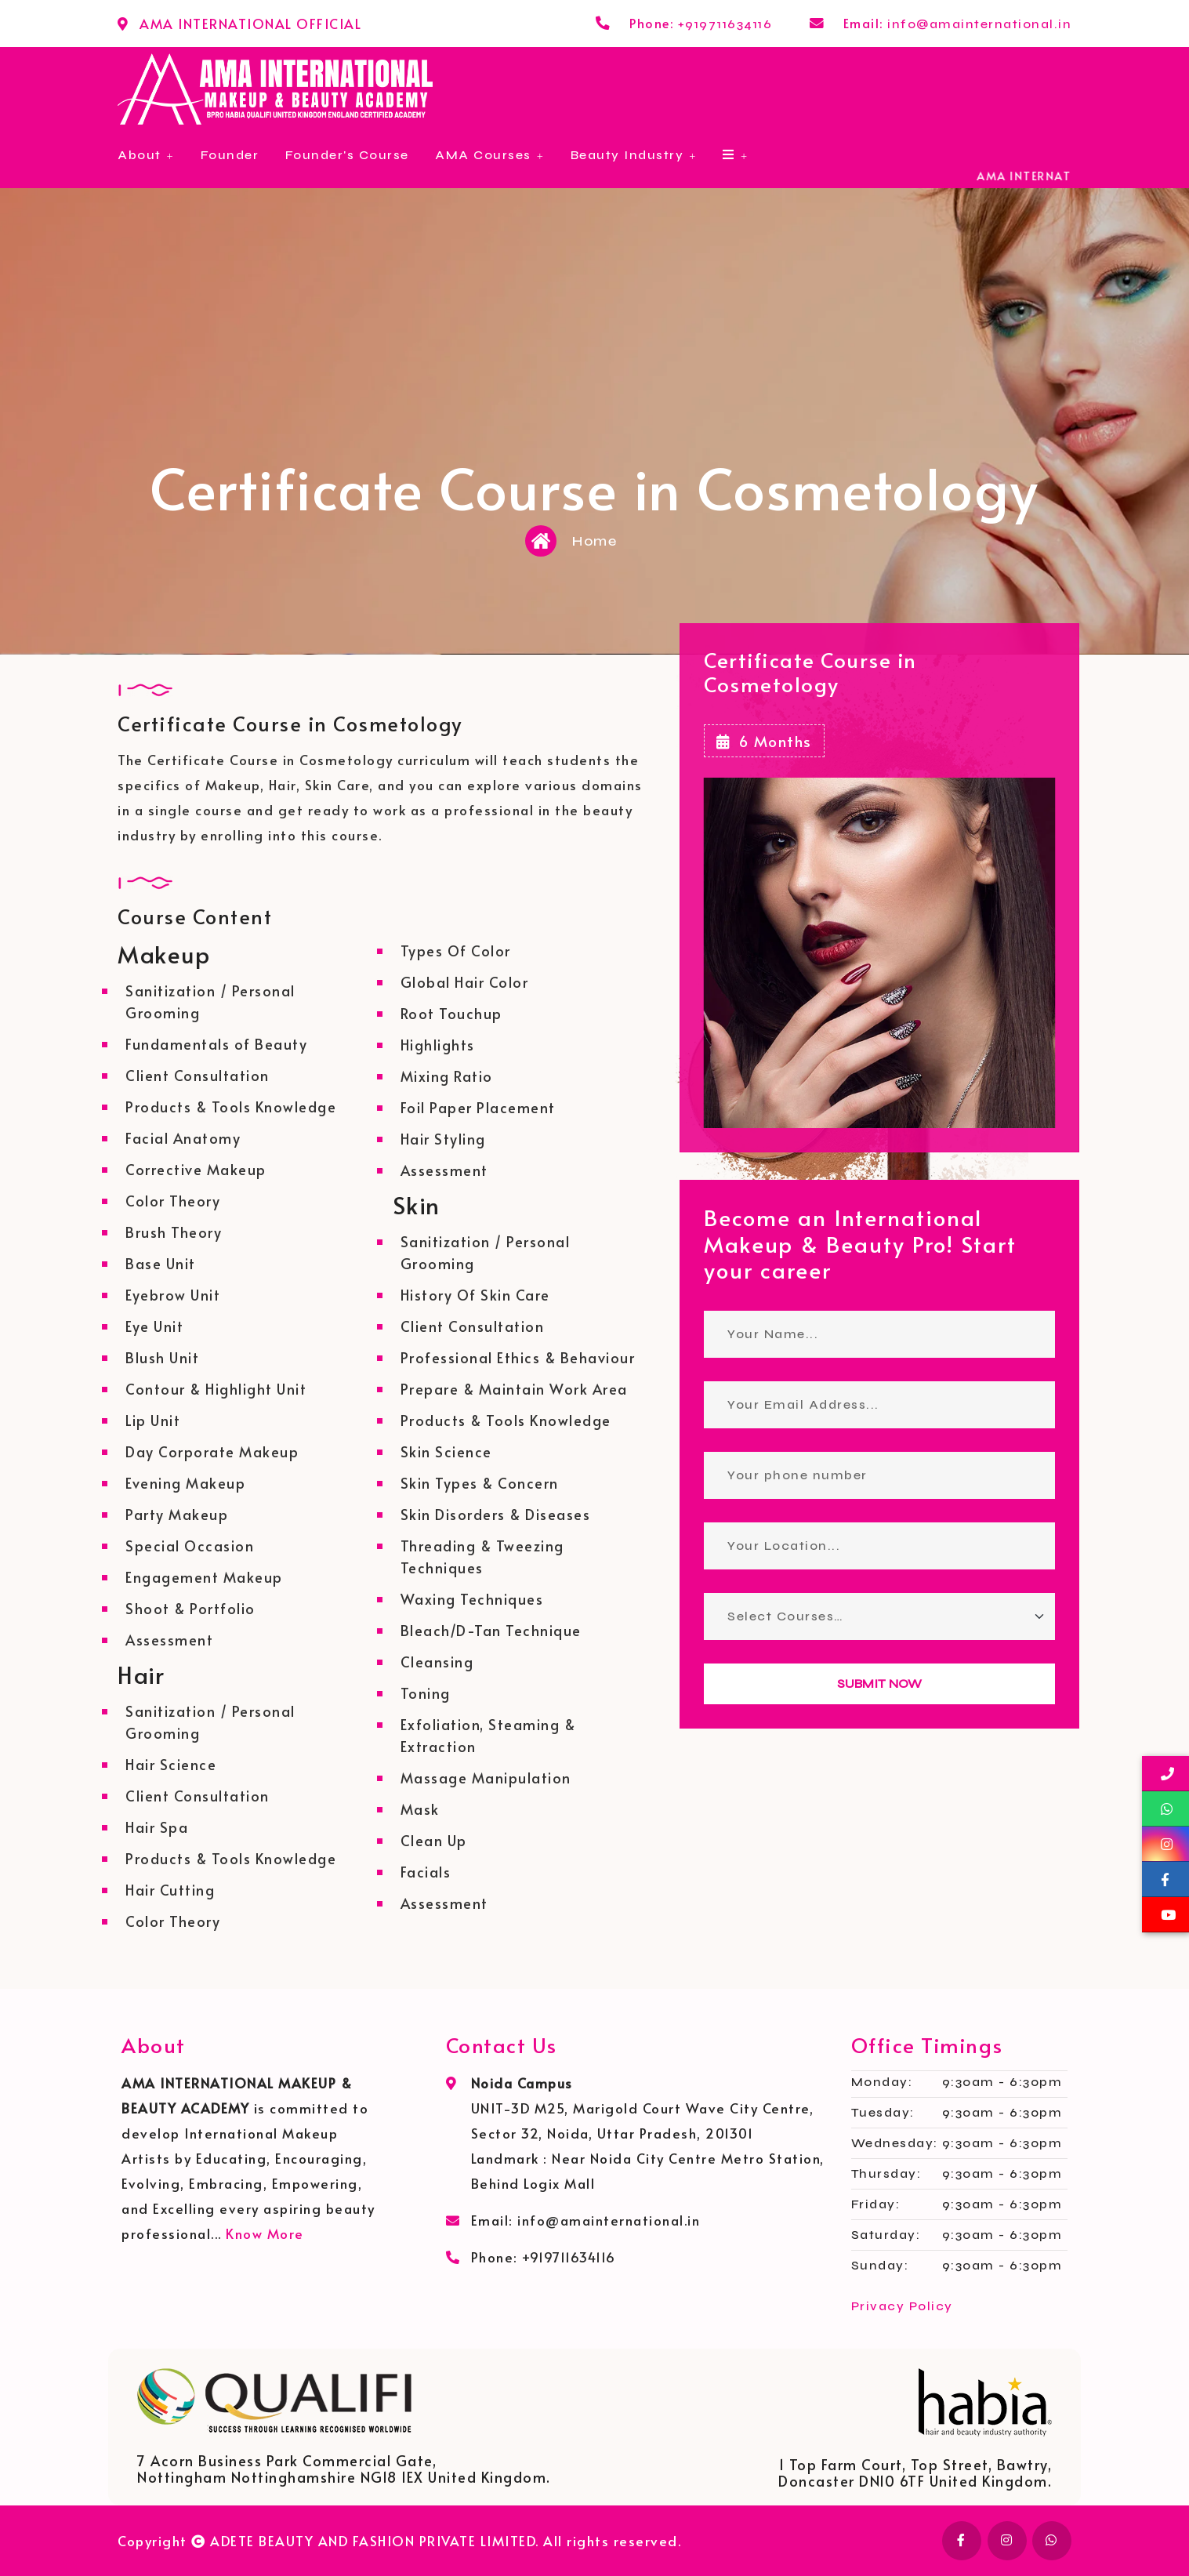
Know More (265, 2233)
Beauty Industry (627, 154)
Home (594, 541)
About (139, 154)
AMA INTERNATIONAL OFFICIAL (250, 23)
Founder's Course (347, 154)
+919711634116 (725, 23)
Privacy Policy (902, 2305)
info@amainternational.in (979, 23)
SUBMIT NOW (879, 1683)
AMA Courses (483, 154)
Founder (230, 154)
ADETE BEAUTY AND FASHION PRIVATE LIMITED (372, 2540)
